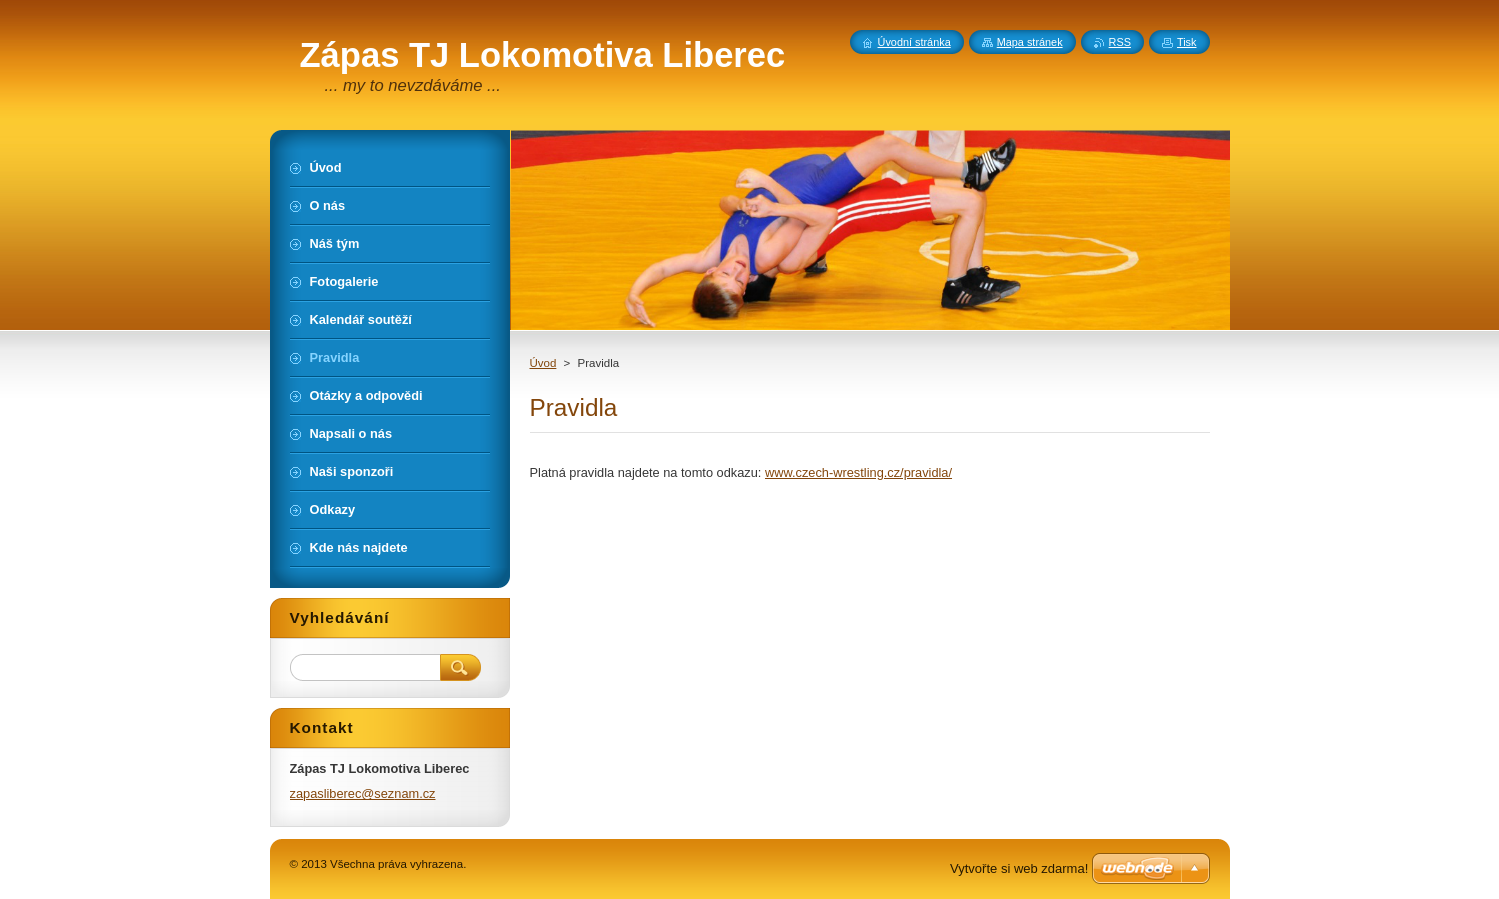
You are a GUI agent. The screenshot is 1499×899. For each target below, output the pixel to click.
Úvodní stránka (914, 42)
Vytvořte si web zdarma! (1019, 868)
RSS (1120, 42)
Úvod (543, 363)
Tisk (1187, 42)
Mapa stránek (1030, 42)
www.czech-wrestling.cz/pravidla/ (858, 472)
